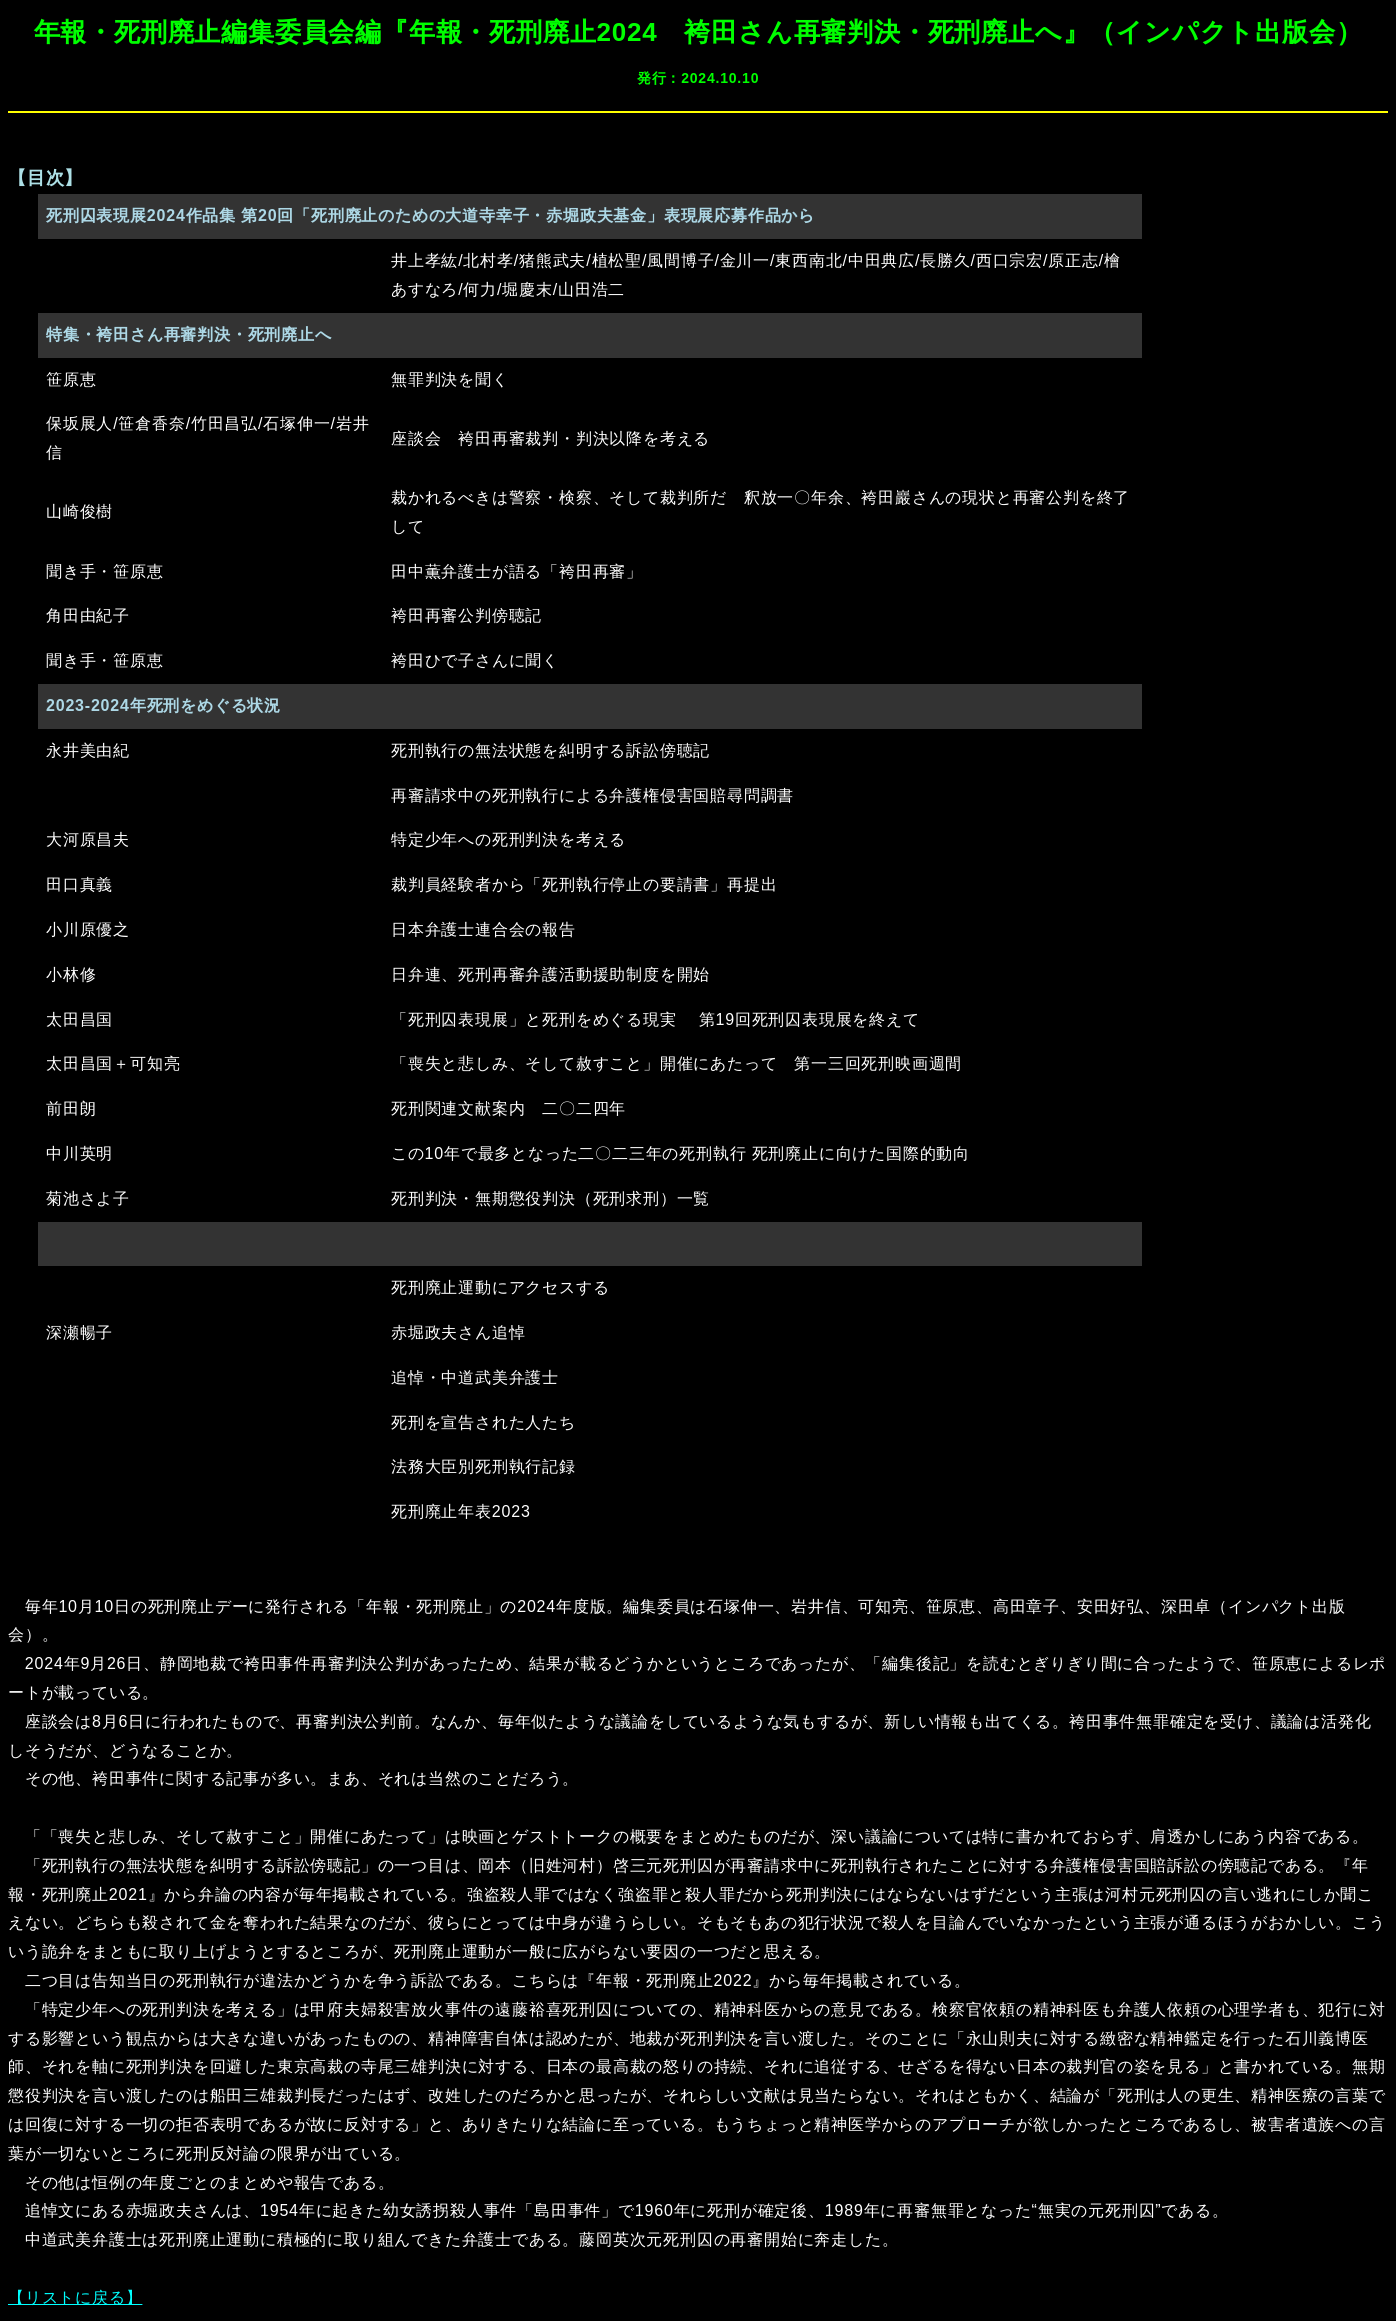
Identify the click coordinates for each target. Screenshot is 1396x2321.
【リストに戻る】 (75, 2297)
